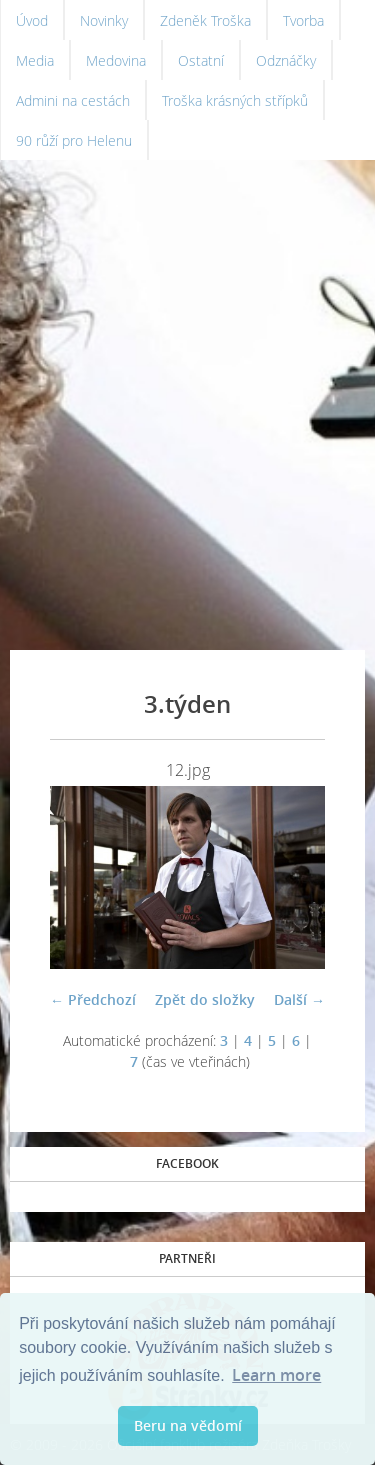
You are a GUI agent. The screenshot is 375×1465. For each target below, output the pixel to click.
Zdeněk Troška (205, 20)
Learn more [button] (276, 1375)
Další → (299, 999)
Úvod (32, 20)
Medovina (116, 60)
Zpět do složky (205, 999)
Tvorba (303, 20)
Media (35, 60)
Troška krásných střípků (235, 100)
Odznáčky (286, 60)
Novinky (104, 20)
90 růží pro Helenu (74, 140)
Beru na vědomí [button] (188, 1425)
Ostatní (201, 60)
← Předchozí (93, 999)
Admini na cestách (73, 100)
